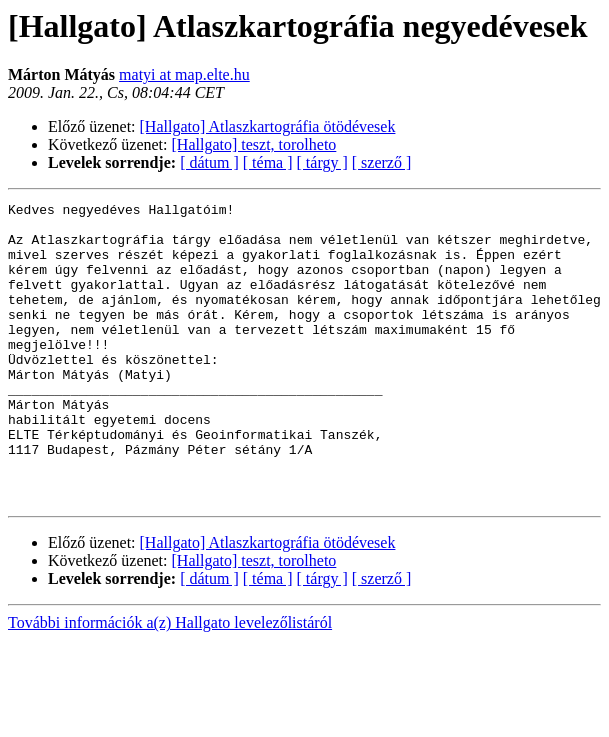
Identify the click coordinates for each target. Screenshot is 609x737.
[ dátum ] (209, 162)
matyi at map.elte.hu (184, 74)
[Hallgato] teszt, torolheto (254, 144)
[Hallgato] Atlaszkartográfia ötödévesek (268, 126)
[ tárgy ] (322, 162)
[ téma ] (268, 162)
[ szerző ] (382, 162)
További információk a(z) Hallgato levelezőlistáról (170, 682)
